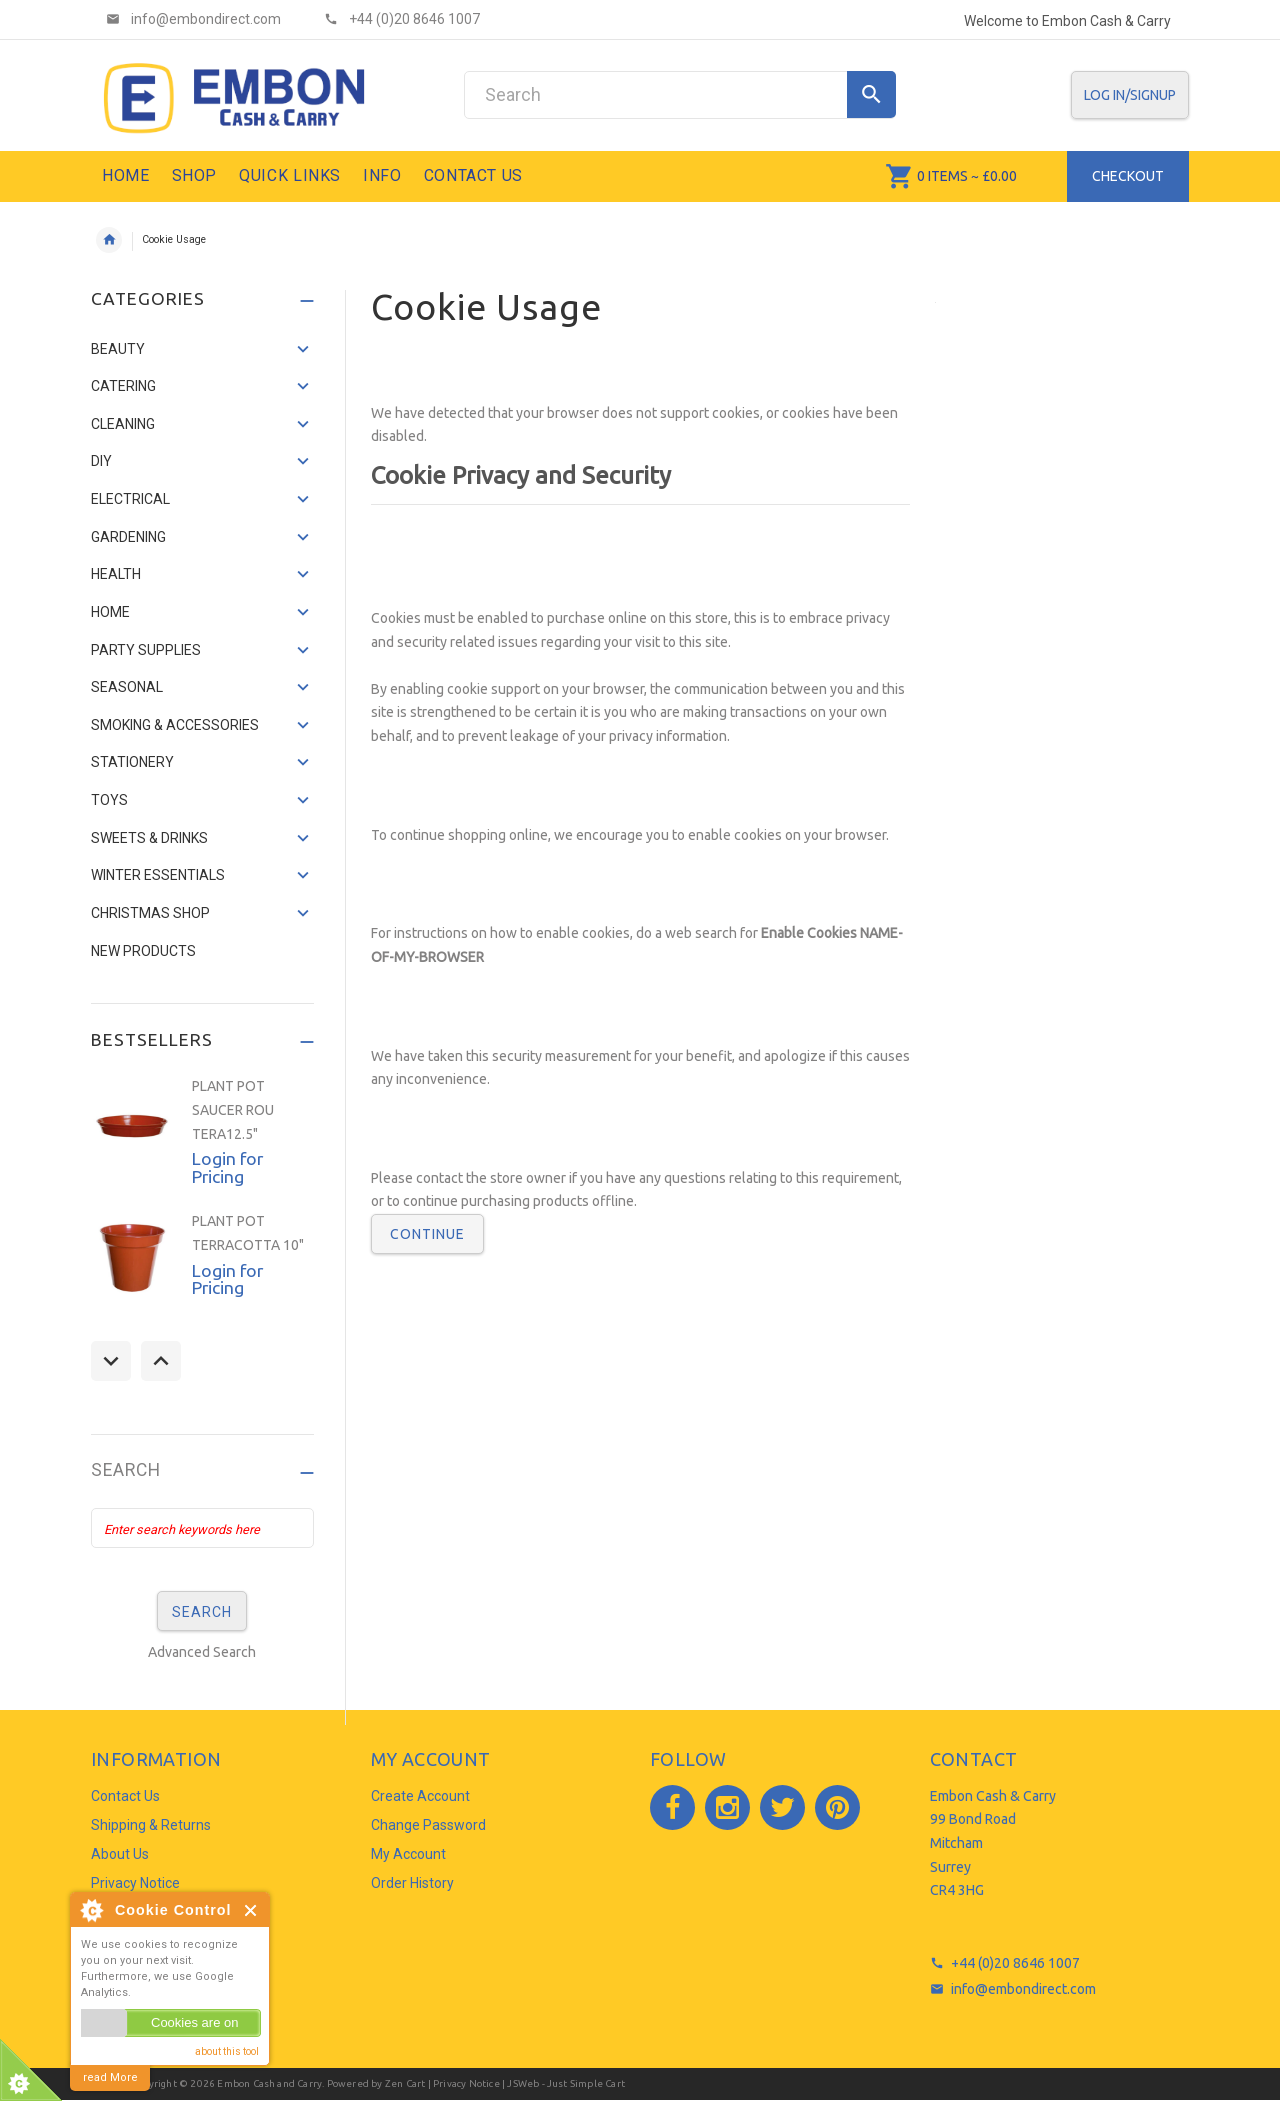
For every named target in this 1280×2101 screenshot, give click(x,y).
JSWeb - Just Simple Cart (566, 2083)
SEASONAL (127, 687)
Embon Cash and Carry (269, 2083)
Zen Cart (405, 2083)
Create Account (420, 1796)
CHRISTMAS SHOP (150, 913)
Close (251, 1910)
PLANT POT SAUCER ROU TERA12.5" (233, 1109)
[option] (202, 1133)
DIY (101, 461)
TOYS (109, 800)
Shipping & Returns (151, 1825)
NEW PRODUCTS (143, 951)
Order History (412, 1883)
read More (110, 2077)
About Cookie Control (91, 1910)
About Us (120, 1854)
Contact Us (125, 1796)
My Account (408, 1854)
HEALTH (116, 574)
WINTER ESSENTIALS (158, 875)
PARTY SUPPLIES (146, 650)
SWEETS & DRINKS (149, 838)
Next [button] (161, 1361)
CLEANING (123, 424)
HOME (110, 612)
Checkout (1128, 176)
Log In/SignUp (1130, 95)
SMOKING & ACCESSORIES (175, 725)
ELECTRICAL (130, 499)
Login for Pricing (227, 1167)
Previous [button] (111, 1361)
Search (126, 1470)
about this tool (227, 2051)
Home (109, 240)
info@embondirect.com (1023, 1989)
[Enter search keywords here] (202, 1528)
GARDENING (128, 537)
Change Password (428, 1825)
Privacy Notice (135, 1883)
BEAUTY (118, 349)
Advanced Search (202, 1652)
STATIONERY (132, 762)
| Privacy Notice (462, 2083)
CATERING (123, 386)
